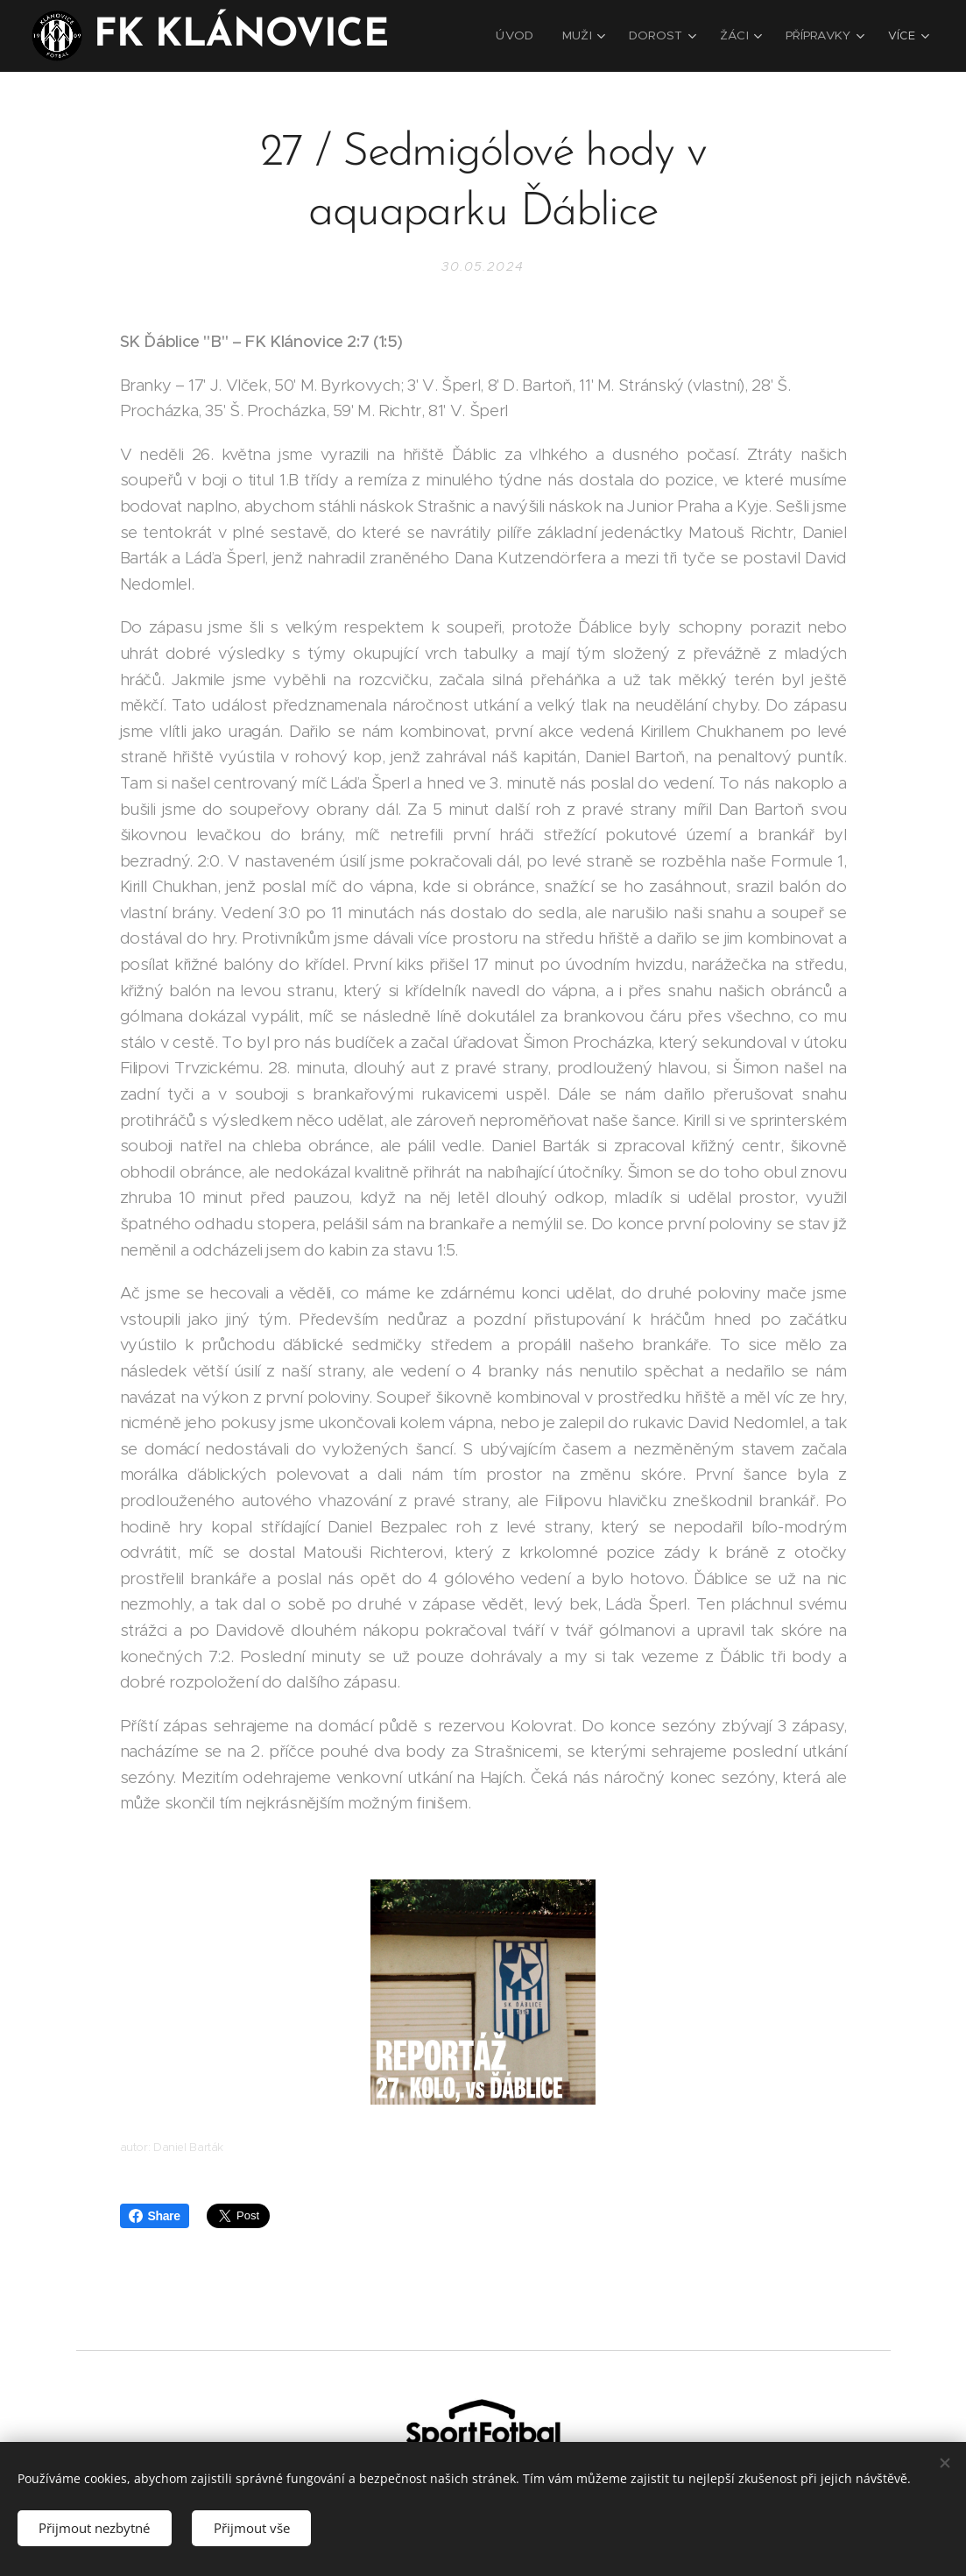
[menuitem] (525, 36)
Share (154, 2216)
